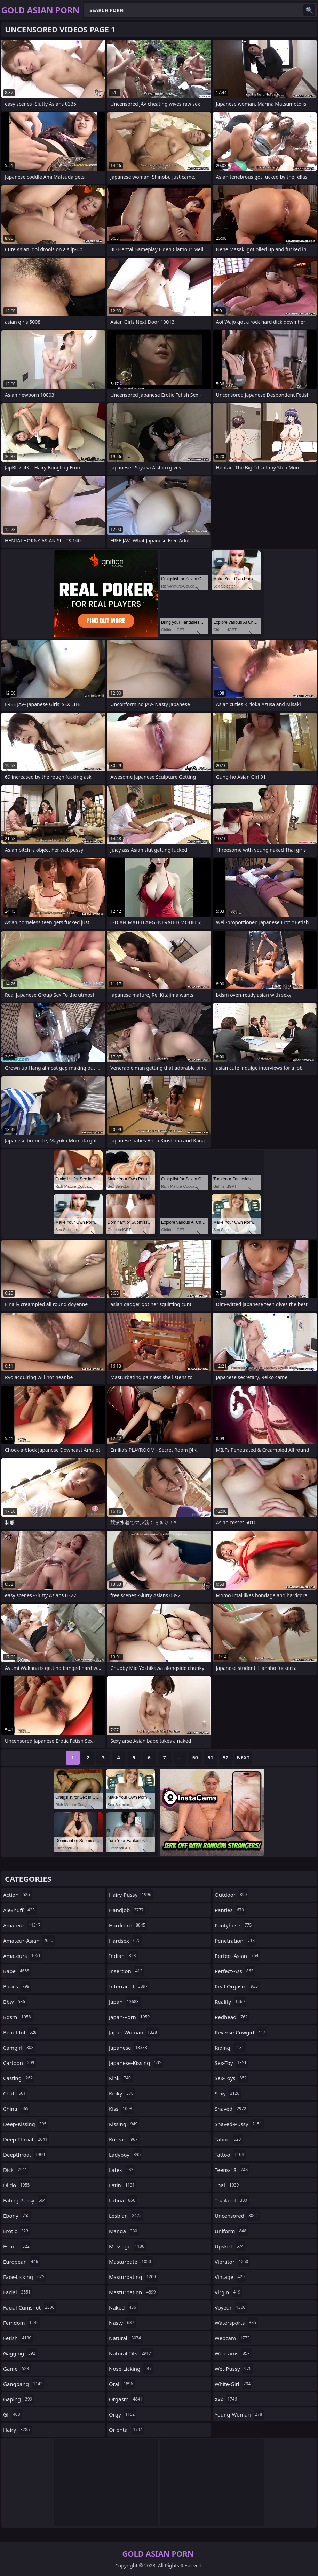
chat (15, 2093)
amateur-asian (29, 1940)
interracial (129, 1986)
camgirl (19, 2047)
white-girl (233, 2384)
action (17, 1894)
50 (195, 1757)
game (17, 2368)
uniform (231, 2231)
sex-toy (231, 2063)
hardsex (125, 1940)
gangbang (23, 2384)
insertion (126, 1971)
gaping (18, 2399)
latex (122, 2170)
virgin (228, 2292)
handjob (127, 1910)
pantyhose (234, 1925)
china (16, 2108)
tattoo (230, 2154)
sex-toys (231, 2078)
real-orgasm (237, 1986)
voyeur (231, 2307)
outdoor (231, 1894)
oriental (126, 2430)
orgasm (126, 2399)
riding (230, 2047)
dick (16, 2170)
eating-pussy (25, 2200)
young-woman (239, 2414)
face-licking (24, 2277)
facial (17, 2292)
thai (227, 2185)
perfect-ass (235, 1971)
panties (230, 1910)
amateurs (22, 1956)
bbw (15, 2001)
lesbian (126, 2215)
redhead (232, 2017)
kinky (122, 2093)
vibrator (232, 2261)
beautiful (20, 2032)
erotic (16, 2231)
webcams (233, 2353)
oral (122, 2384)
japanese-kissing (136, 2063)
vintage (230, 2277)
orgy (122, 2414)
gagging (20, 2353)
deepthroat (25, 2154)
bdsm (18, 2017)
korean (124, 2139)
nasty (122, 2322)
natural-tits (131, 2353)
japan (125, 2001)
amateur (22, 1925)
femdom (21, 2322)
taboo (229, 2139)
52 (226, 1757)
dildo (17, 2185)
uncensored (237, 2215)
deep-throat (26, 2139)
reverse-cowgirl (241, 2032)
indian (123, 1956)
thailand (232, 2200)
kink (121, 2078)
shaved (231, 2108)
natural (126, 2338)
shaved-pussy (239, 2124)
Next (243, 1757)
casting (18, 2078)
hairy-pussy (131, 1894)
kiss (121, 2108)
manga (124, 2231)
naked (123, 2307)
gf (12, 2414)
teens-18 (232, 2170)
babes (17, 1986)
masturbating (133, 2277)
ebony (17, 2215)
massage (127, 2246)
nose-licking (131, 2368)
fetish (18, 2338)
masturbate (131, 2261)
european (21, 2261)
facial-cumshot (29, 2307)
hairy (17, 2430)
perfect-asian (237, 1956)
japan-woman (134, 2032)
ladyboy (125, 2154)
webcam (233, 2338)
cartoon (19, 2063)
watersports (236, 2322)
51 (210, 1757)
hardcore (128, 1925)
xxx (227, 2399)
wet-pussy (234, 2368)
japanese (129, 2047)
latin (122, 2185)
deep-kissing (25, 2124)
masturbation (133, 2292)
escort (17, 2246)
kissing (124, 2124)
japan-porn (130, 2017)
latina (123, 2200)
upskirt (230, 2246)
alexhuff (20, 1910)
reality (230, 2001)
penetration (235, 1940)
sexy (228, 2093)
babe (17, 1971)
